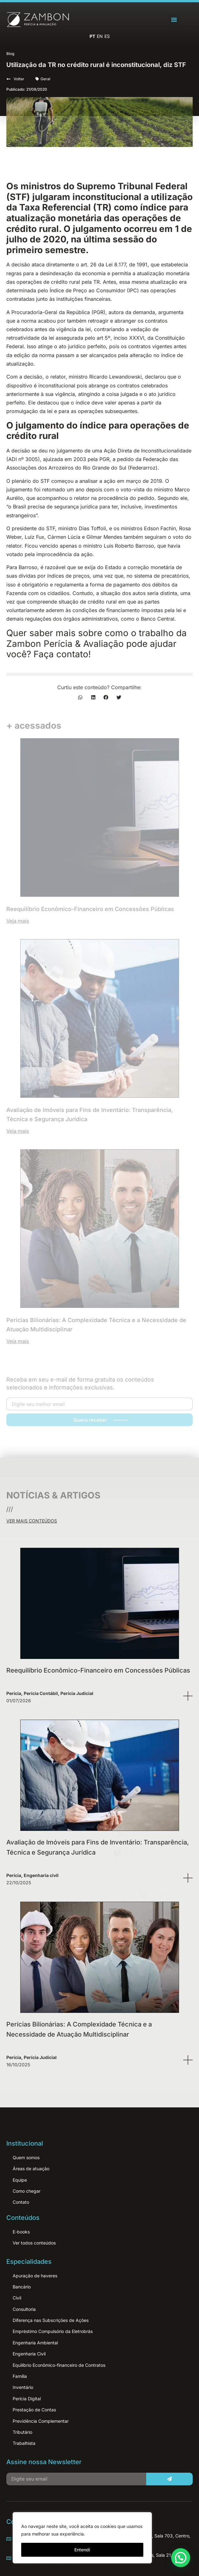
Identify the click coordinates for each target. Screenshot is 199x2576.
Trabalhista (24, 2443)
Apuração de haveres (35, 2275)
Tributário (22, 2432)
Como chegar (26, 2191)
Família (20, 2376)
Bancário (22, 2286)
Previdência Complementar (41, 2421)
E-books (21, 2231)
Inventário (23, 2387)
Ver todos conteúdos (34, 2242)
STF (45, 481)
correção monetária (150, 567)
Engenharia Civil (29, 2353)
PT (92, 36)
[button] (174, 19)
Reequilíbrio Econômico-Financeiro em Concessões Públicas (98, 1670)
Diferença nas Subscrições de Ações (51, 2320)
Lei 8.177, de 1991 (126, 264)
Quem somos (26, 2157)
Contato (21, 2202)
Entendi (82, 2549)
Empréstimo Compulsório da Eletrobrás (53, 2331)
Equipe (20, 2180)
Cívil (17, 2297)
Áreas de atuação (31, 2168)
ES (107, 36)
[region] (82, 2537)
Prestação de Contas (34, 2409)
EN (100, 36)
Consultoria (24, 2309)
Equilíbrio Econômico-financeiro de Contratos (59, 2365)
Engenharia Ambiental (35, 2342)
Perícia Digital (27, 2398)
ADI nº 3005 (23, 459)
